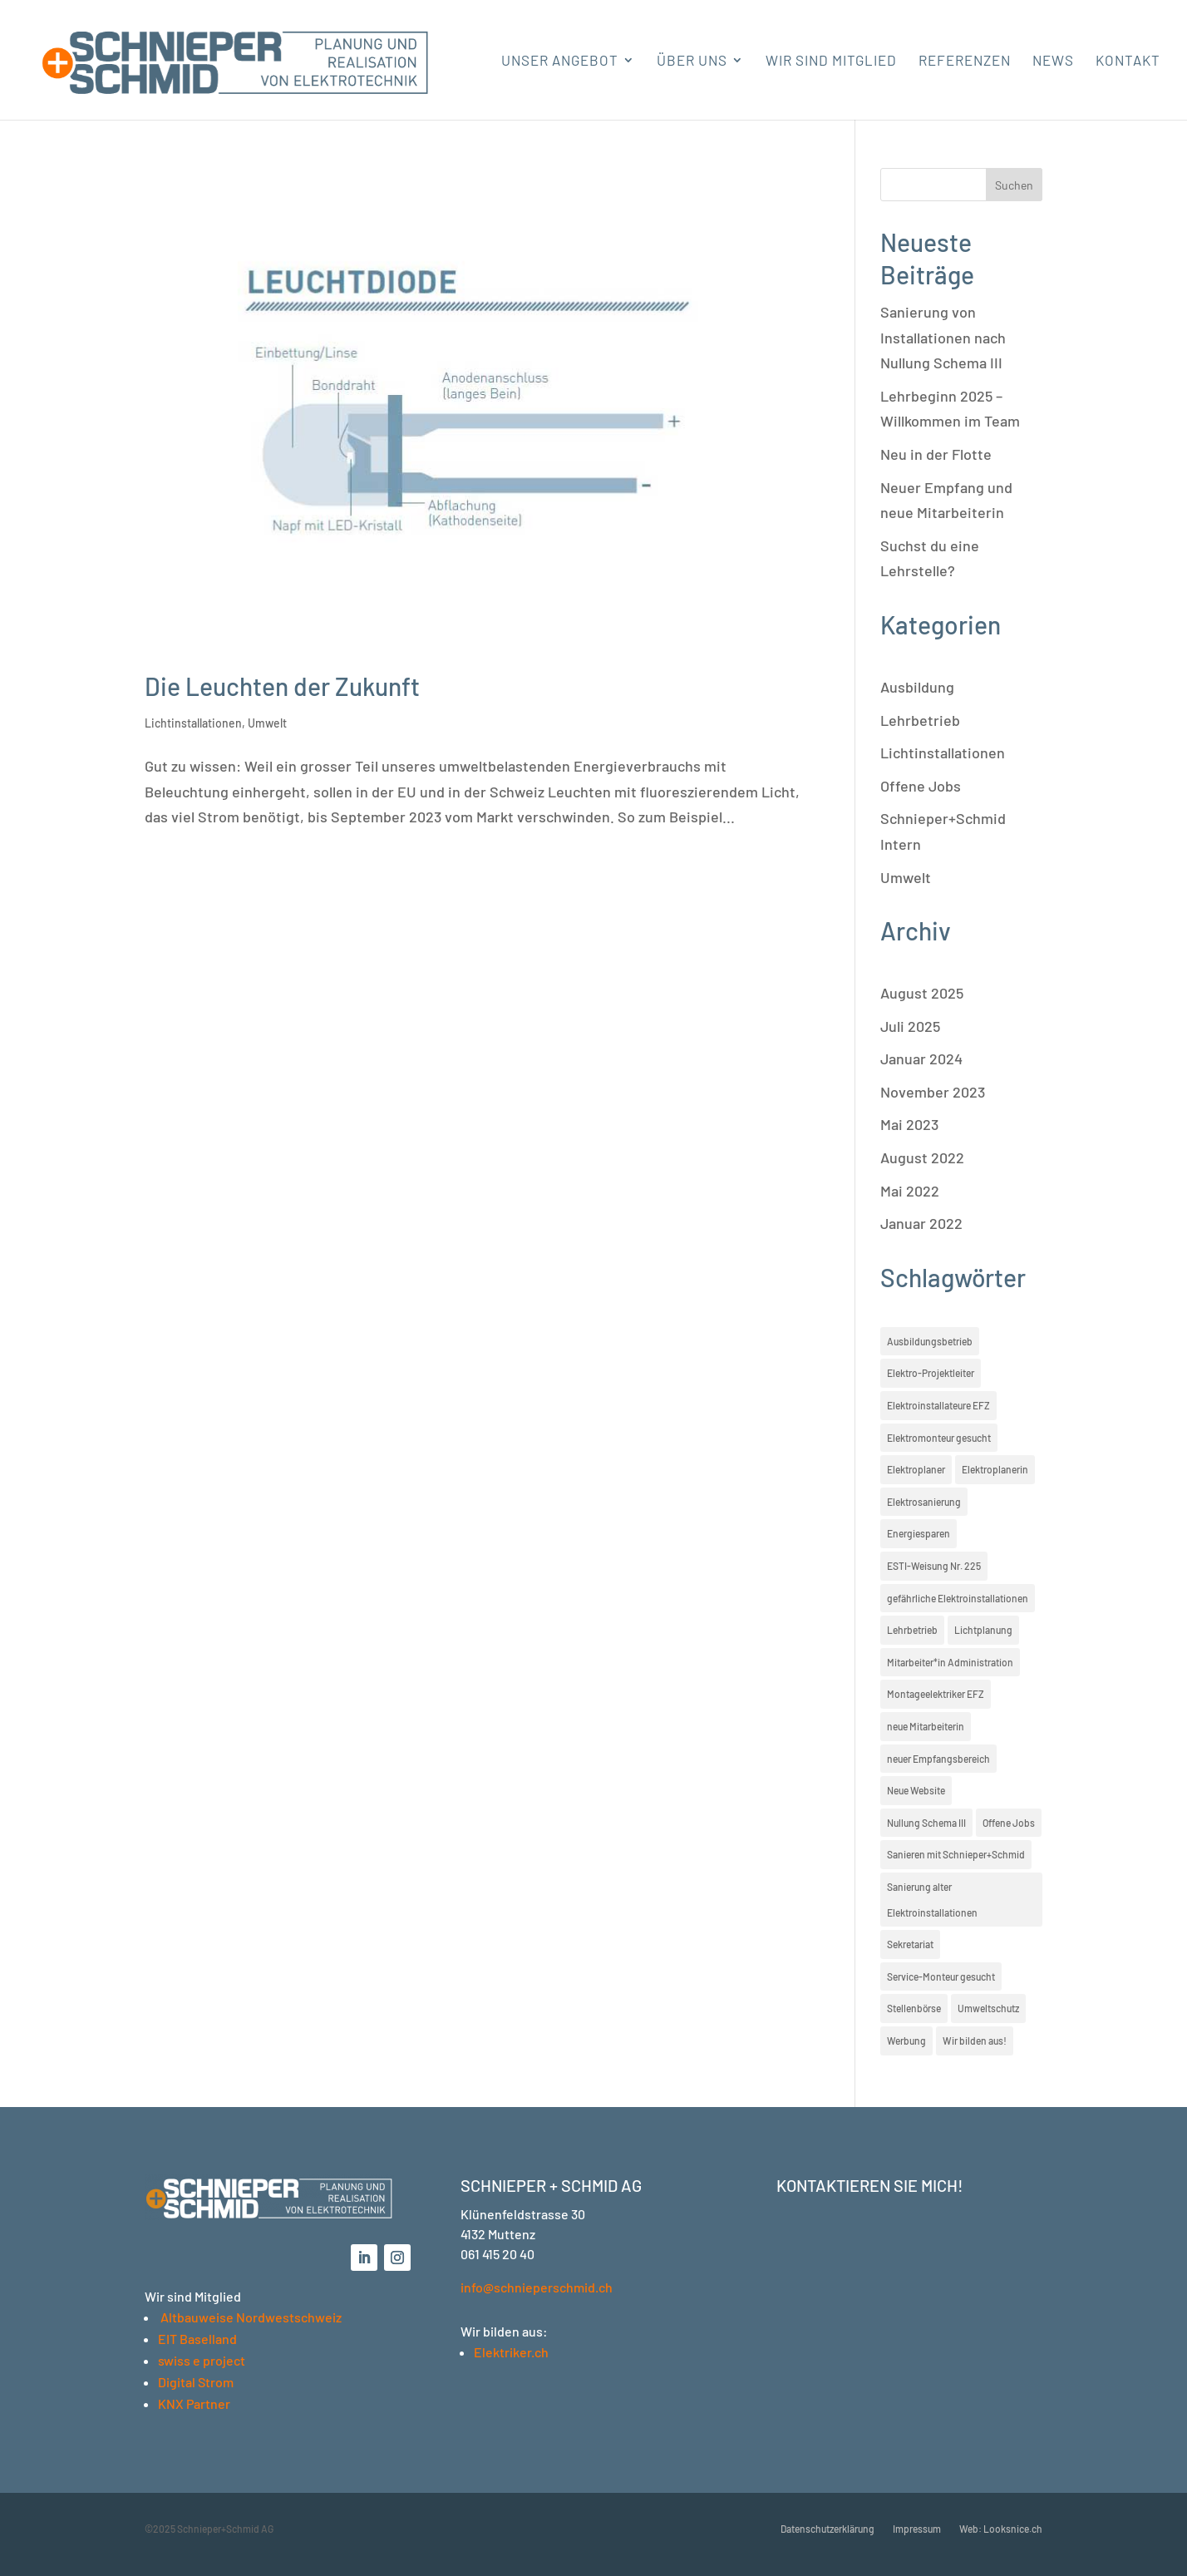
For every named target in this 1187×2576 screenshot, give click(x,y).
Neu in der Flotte (936, 454)
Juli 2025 (910, 1026)
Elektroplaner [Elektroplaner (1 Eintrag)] (916, 1469)
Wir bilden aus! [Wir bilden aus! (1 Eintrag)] (975, 2040)
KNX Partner (194, 2403)
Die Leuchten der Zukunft (282, 686)
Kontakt (1128, 61)
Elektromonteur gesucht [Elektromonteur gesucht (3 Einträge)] (939, 1437)
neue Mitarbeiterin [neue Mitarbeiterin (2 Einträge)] (925, 1726)
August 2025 (921, 993)
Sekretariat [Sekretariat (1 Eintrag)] (910, 1944)
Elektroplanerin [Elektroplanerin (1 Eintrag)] (995, 1469)
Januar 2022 (921, 1223)
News (1053, 61)
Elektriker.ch (511, 2352)
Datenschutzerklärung (827, 2528)
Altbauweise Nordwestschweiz (251, 2317)
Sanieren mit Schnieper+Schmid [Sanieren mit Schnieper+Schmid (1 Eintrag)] (956, 1854)
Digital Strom (196, 2382)
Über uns (692, 61)
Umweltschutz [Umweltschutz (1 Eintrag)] (988, 2008)
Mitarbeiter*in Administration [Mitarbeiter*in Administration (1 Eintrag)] (950, 1662)
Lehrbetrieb (920, 720)
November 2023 (932, 1092)
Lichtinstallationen (193, 723)
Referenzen (965, 61)
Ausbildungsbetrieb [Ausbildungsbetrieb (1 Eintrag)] (930, 1341)
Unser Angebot (559, 61)
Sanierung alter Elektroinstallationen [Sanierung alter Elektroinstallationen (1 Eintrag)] (932, 1899)
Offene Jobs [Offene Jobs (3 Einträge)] (1009, 1822)
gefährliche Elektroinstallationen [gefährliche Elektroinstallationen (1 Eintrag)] (957, 1598)
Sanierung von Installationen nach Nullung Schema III (943, 337)
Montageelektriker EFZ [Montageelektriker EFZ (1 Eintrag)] (935, 1694)
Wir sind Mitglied (831, 61)
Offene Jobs (920, 786)
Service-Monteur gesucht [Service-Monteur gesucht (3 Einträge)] (941, 1976)
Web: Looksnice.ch (1000, 2528)
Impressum (917, 2528)
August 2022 (922, 1157)
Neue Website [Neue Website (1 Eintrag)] (916, 1790)
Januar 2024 (921, 1058)
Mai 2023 (909, 1124)
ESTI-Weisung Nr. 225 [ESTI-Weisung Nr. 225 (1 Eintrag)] (934, 1566)
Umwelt (267, 723)
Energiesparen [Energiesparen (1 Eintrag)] (918, 1533)
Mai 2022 (909, 1191)
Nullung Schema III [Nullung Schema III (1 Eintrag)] (926, 1822)
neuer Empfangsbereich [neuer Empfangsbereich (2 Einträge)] (938, 1758)
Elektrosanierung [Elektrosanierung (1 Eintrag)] (924, 1502)
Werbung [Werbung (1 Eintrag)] (906, 2040)
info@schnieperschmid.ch (537, 2287)
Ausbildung (917, 687)
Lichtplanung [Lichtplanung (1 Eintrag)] (983, 1630)
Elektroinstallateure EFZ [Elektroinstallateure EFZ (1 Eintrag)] (938, 1405)
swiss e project (201, 2360)
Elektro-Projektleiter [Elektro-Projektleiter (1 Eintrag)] (930, 1373)
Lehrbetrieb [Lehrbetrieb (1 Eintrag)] (912, 1630)
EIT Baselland (197, 2339)
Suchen (1014, 185)
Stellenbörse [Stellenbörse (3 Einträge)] (914, 2008)
